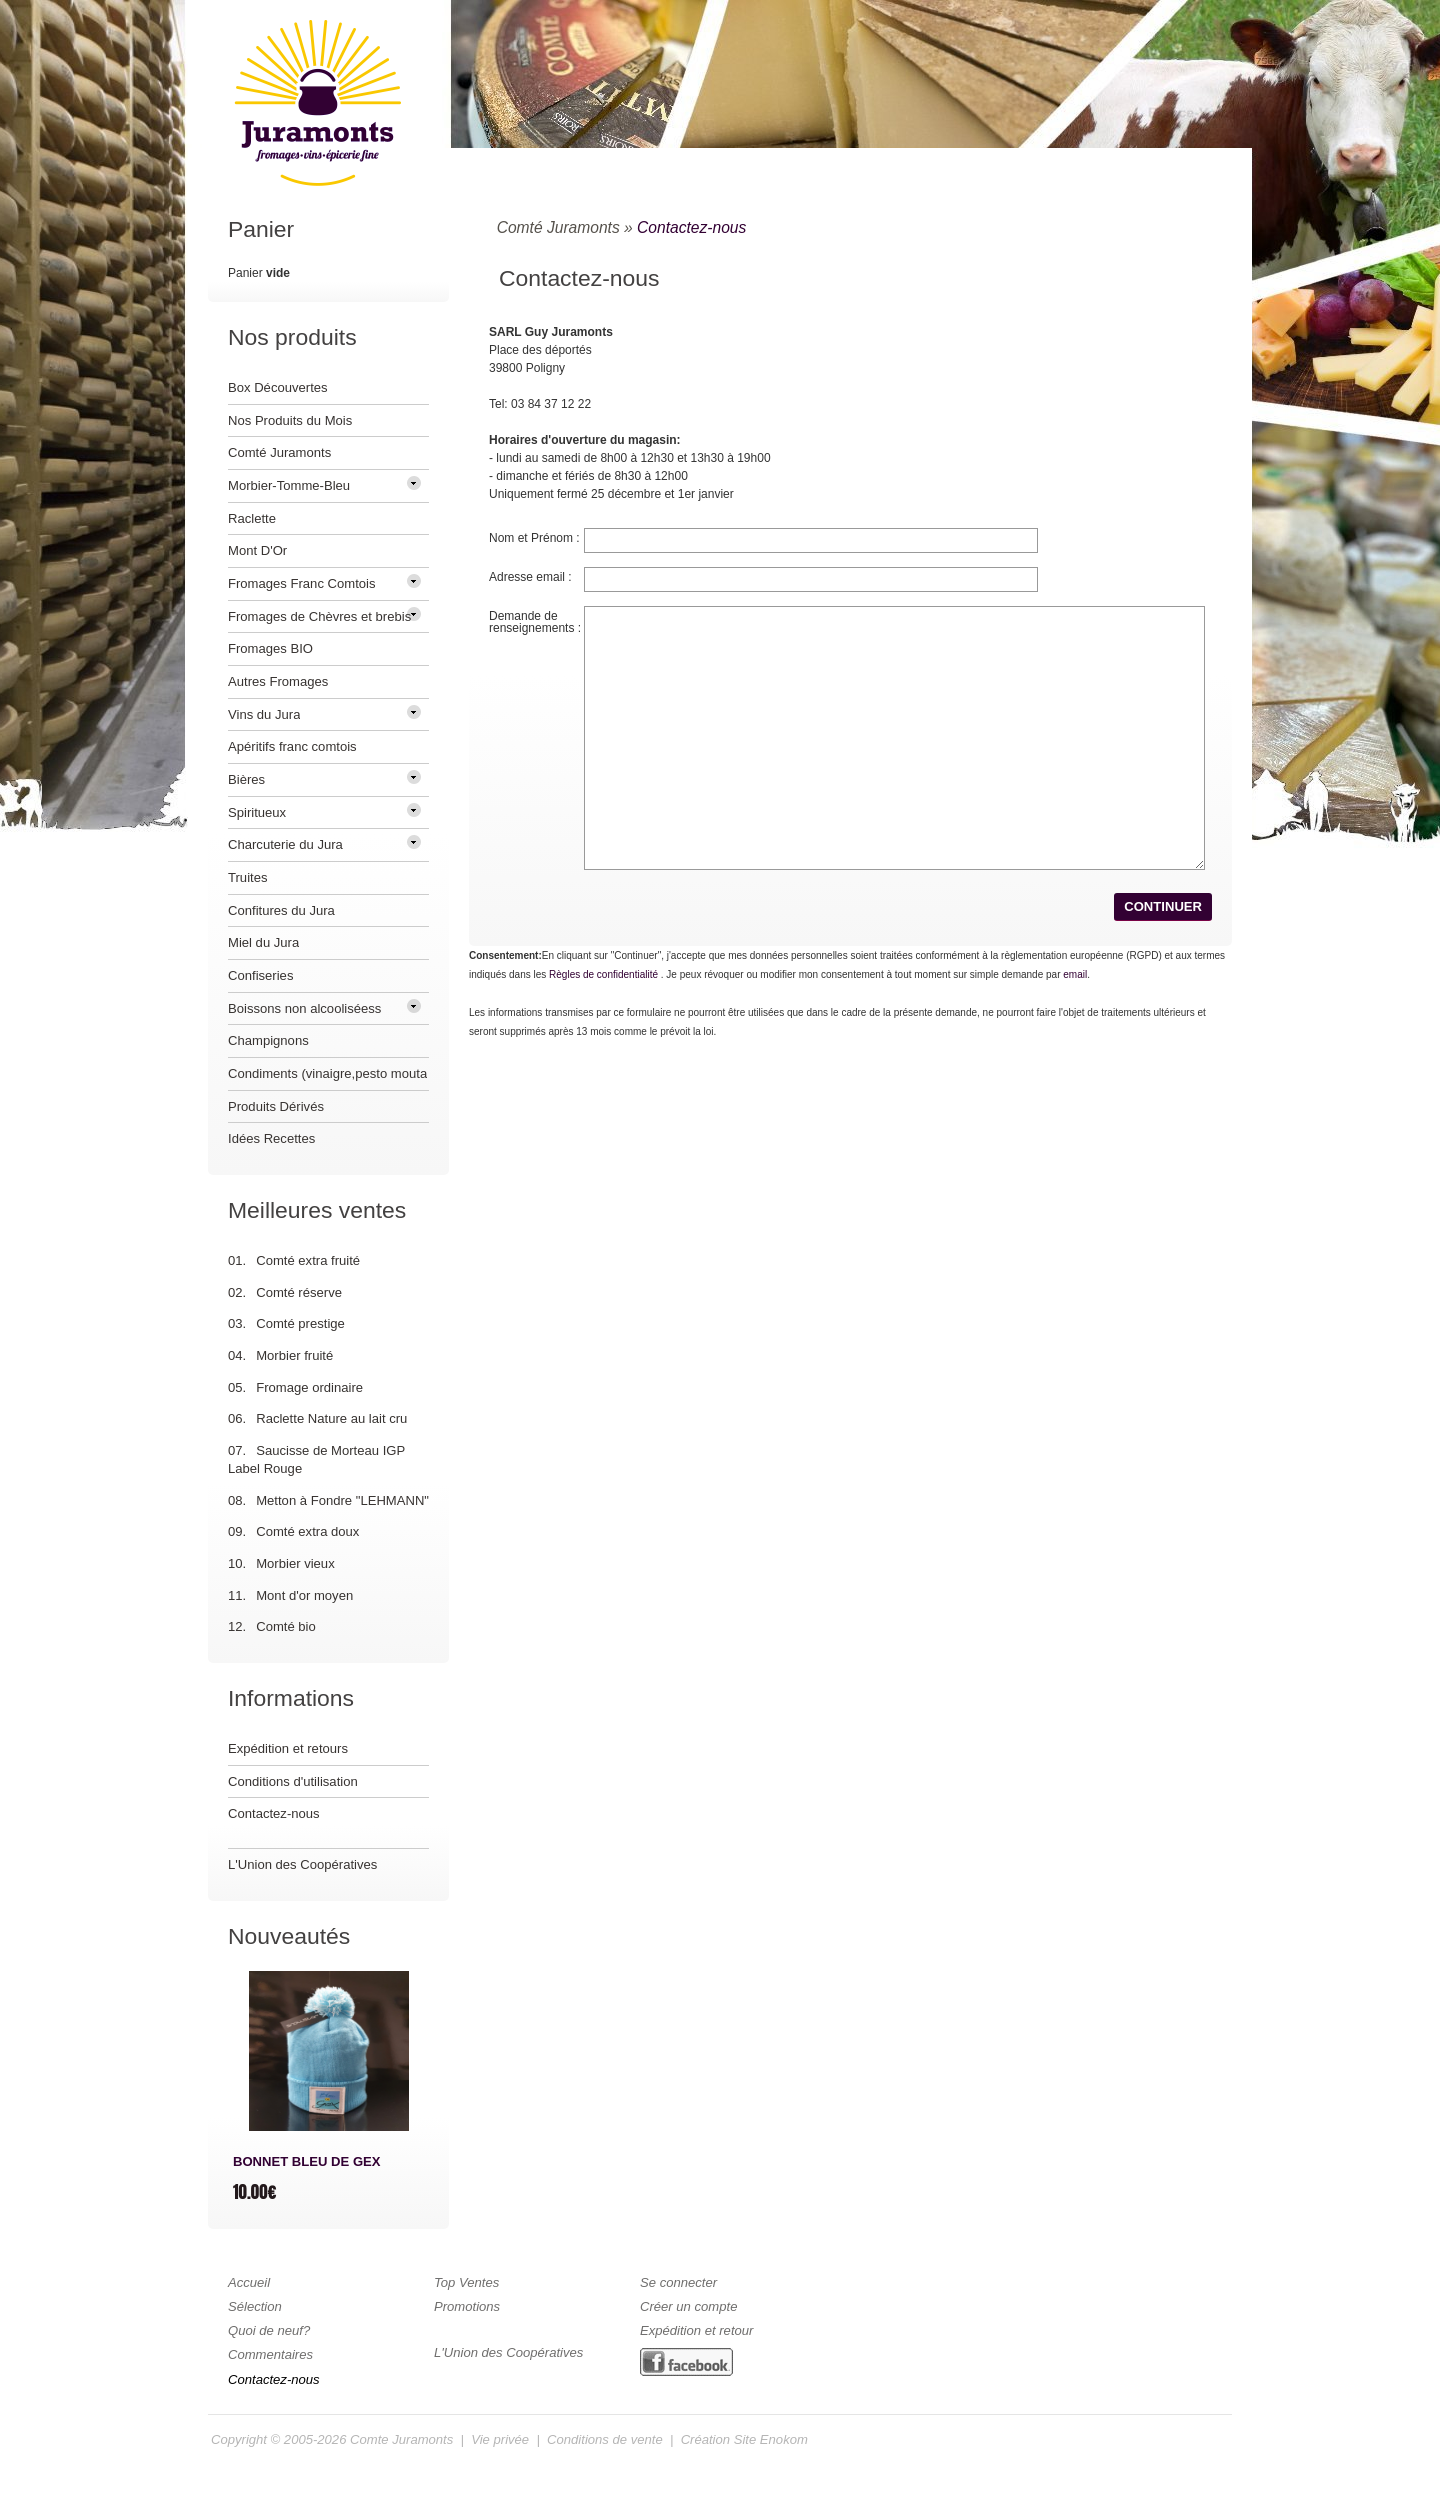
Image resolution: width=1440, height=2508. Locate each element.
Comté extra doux (307, 1531)
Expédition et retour (696, 2330)
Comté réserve (299, 1292)
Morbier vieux (295, 1563)
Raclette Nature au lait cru (331, 1418)
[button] (1163, 906)
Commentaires (270, 2354)
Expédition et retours (288, 1748)
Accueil (249, 2282)
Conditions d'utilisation (293, 1781)
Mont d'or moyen (304, 1595)
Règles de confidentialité (603, 974)
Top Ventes (466, 2282)
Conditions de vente (605, 2439)
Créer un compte (688, 2306)
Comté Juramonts (558, 227)
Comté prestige (300, 1323)
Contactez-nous (691, 227)
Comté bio (286, 1626)
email (1075, 974)
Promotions (467, 2306)
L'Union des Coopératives (302, 1864)
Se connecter (678, 2282)
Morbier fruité (294, 1355)
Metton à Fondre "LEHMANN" (342, 1500)
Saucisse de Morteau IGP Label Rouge (316, 1459)
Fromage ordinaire (309, 1387)
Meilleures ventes (317, 1210)
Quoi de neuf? (269, 2330)
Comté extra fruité (308, 1260)
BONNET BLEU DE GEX (307, 2161)
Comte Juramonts (401, 2439)
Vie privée (500, 2439)
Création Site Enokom (744, 2439)
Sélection (255, 2306)
